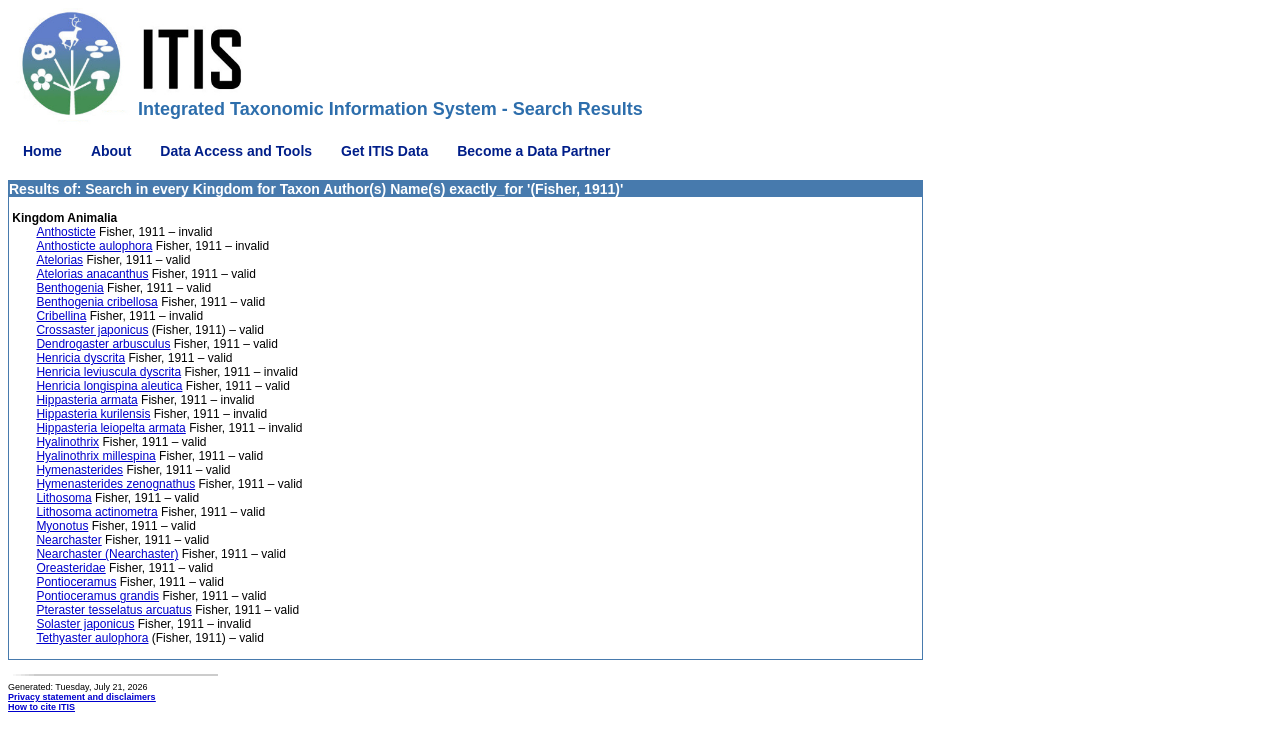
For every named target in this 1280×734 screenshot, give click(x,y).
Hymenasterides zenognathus (115, 484)
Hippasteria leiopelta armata (110, 428)
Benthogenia (69, 288)
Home (42, 151)
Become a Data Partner (533, 151)
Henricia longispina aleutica (109, 386)
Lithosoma (63, 498)
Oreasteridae (70, 568)
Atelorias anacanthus (92, 274)
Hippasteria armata (86, 400)
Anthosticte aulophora (94, 246)
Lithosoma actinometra (96, 512)
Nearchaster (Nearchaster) (107, 554)
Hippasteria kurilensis (93, 414)
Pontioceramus (76, 582)
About (111, 151)
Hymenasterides (79, 470)
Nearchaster (68, 540)
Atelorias (59, 260)
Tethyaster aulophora (92, 638)
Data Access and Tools (236, 151)
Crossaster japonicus (92, 330)
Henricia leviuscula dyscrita (108, 372)
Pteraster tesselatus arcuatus (113, 610)
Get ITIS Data (384, 151)
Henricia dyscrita (80, 358)
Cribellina (61, 316)
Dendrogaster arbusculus (103, 344)
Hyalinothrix (67, 442)
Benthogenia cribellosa (96, 302)
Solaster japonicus (85, 624)
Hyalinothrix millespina (95, 456)
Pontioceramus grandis (97, 596)
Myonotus (62, 526)
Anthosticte (65, 232)
